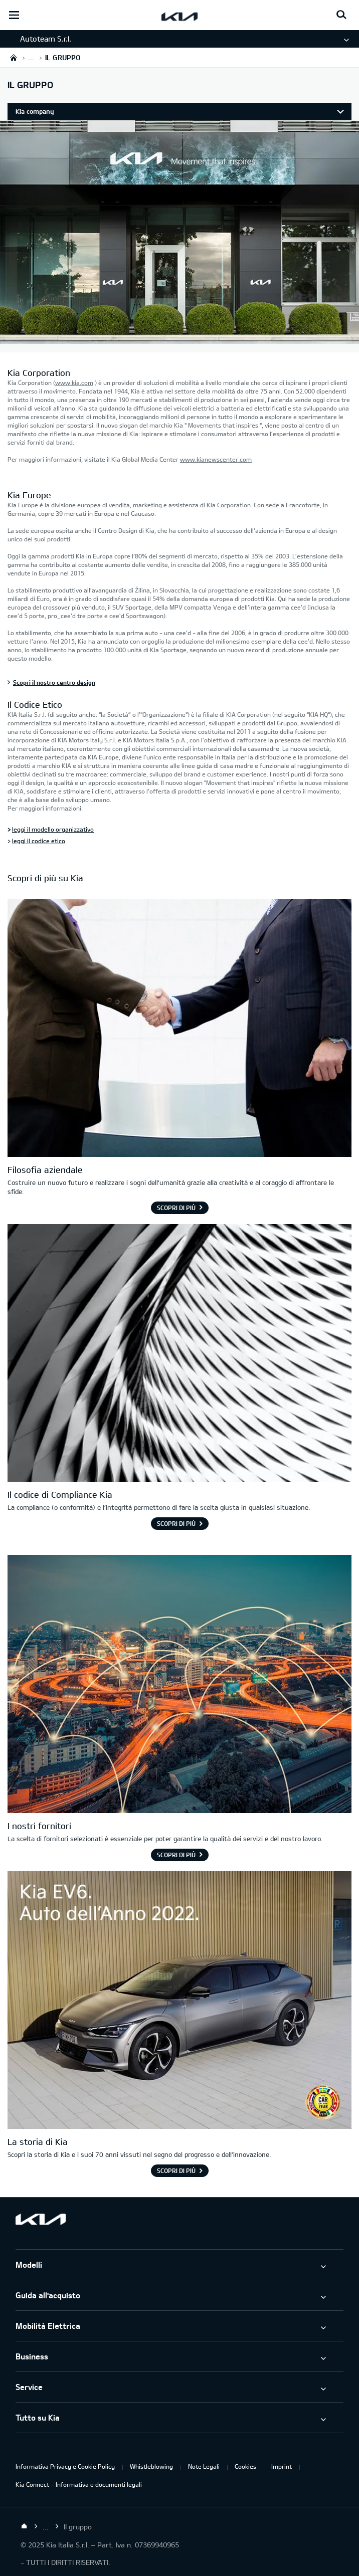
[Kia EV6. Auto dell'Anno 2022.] (179, 2001)
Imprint (281, 2466)
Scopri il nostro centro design (54, 682)
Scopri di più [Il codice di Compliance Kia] (176, 1523)
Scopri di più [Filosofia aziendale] (176, 1207)
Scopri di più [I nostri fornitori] (176, 1854)
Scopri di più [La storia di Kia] (176, 2170)
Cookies (245, 2466)
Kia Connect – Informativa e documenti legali (79, 2484)
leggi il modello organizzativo (53, 829)
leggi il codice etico (38, 840)
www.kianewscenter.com (216, 459)
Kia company (35, 111)
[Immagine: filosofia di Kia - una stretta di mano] (179, 1029)
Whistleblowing (151, 2466)
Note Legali (204, 2466)
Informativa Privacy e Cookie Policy (65, 2466)
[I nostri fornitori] (179, 1685)
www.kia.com (74, 382)
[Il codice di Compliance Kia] (179, 1354)
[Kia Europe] (179, 338)
